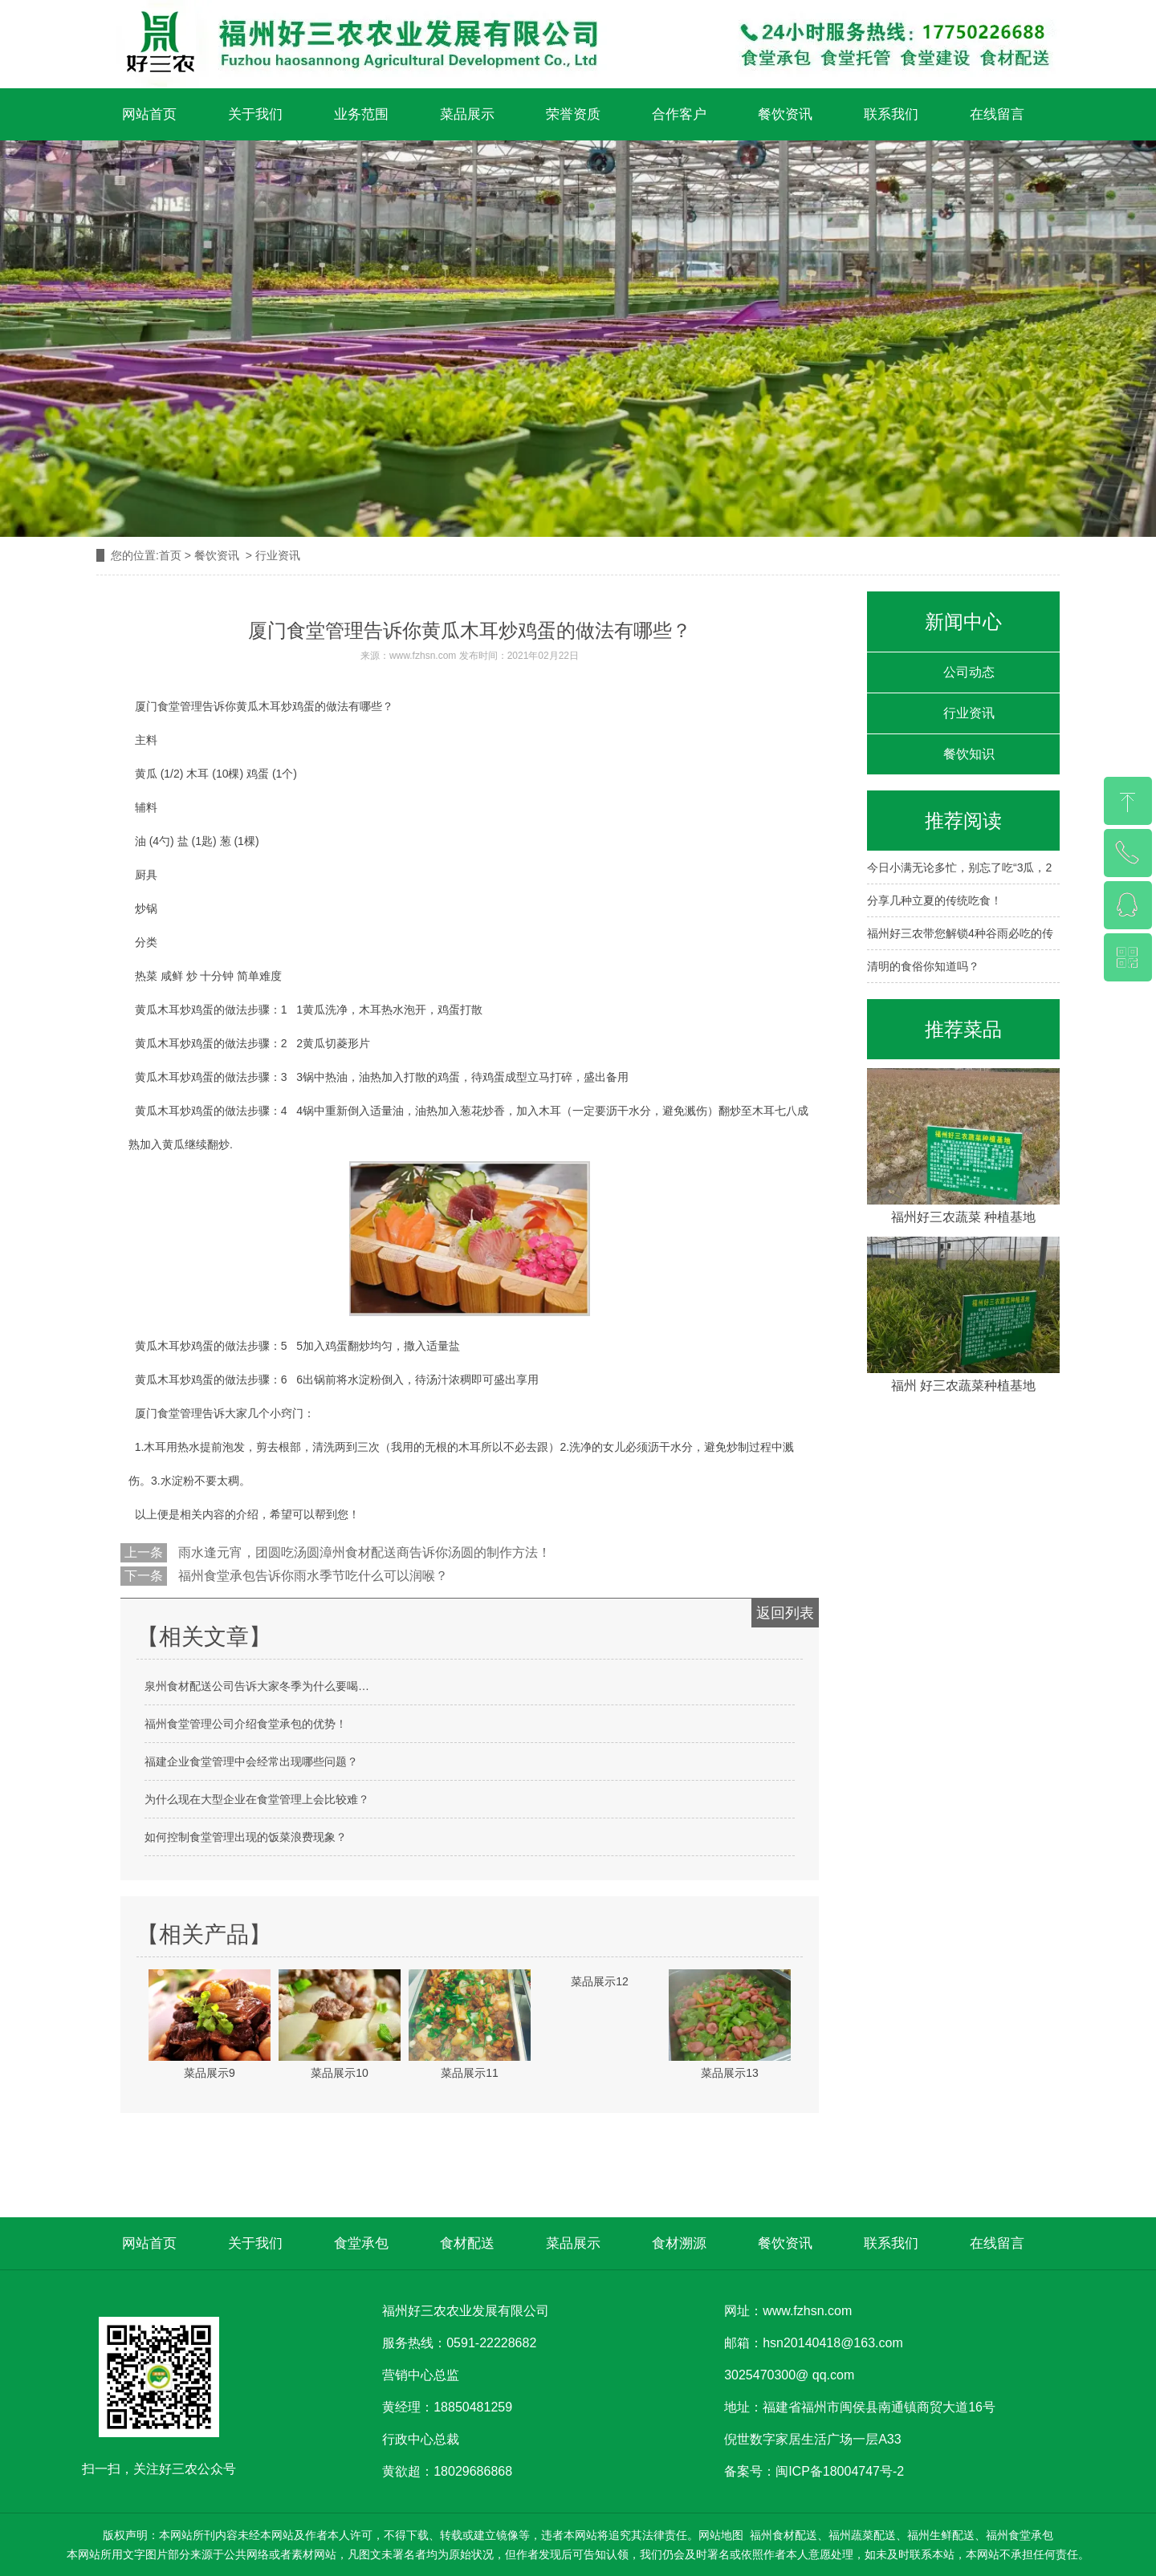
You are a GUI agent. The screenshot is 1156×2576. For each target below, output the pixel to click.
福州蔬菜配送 (862, 2535)
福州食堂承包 (1019, 2535)
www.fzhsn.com (422, 655)
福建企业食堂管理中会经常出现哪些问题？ (251, 1761)
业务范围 (361, 114)
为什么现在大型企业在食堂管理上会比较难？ (256, 1799)
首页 (170, 555)
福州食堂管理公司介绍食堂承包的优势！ (245, 1723)
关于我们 (255, 114)
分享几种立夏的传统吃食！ (934, 900)
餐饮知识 (969, 754)
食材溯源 (679, 2243)
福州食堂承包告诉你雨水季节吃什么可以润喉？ (311, 1576)
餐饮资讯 (785, 114)
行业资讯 (969, 713)
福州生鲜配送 (941, 2535)
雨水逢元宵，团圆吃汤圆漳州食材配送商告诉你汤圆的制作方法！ (363, 1552)
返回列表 (785, 1613)
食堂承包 (361, 2243)
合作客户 (679, 114)
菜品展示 (467, 114)
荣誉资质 (573, 114)
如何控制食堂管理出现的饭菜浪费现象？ (245, 1836)
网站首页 (149, 114)
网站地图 (720, 2535)
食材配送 (467, 2243)
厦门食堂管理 (168, 1413)
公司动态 (969, 672)
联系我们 (891, 114)
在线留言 (997, 114)
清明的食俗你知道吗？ (923, 966)
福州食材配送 (783, 2535)
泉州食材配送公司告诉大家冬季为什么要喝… (256, 1686)
